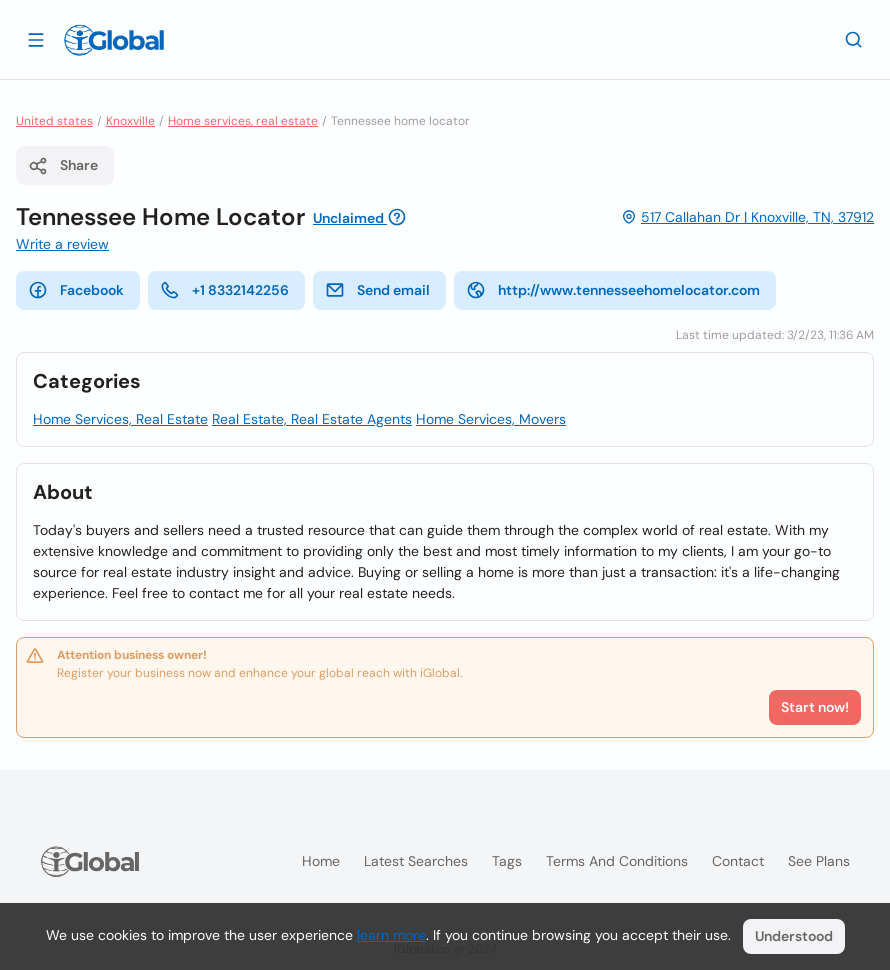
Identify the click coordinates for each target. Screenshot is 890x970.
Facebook (76, 290)
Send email (377, 290)
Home (321, 861)
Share (63, 166)
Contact (738, 861)
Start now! (815, 707)
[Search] (854, 39)
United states (54, 121)
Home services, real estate (243, 121)
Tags (507, 861)
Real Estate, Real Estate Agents (312, 419)
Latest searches (416, 861)
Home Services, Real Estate (120, 419)
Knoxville (130, 121)
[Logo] (114, 40)
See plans (819, 861)
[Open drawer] (36, 39)
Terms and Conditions (617, 861)
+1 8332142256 (224, 290)
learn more (391, 935)
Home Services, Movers (491, 419)
